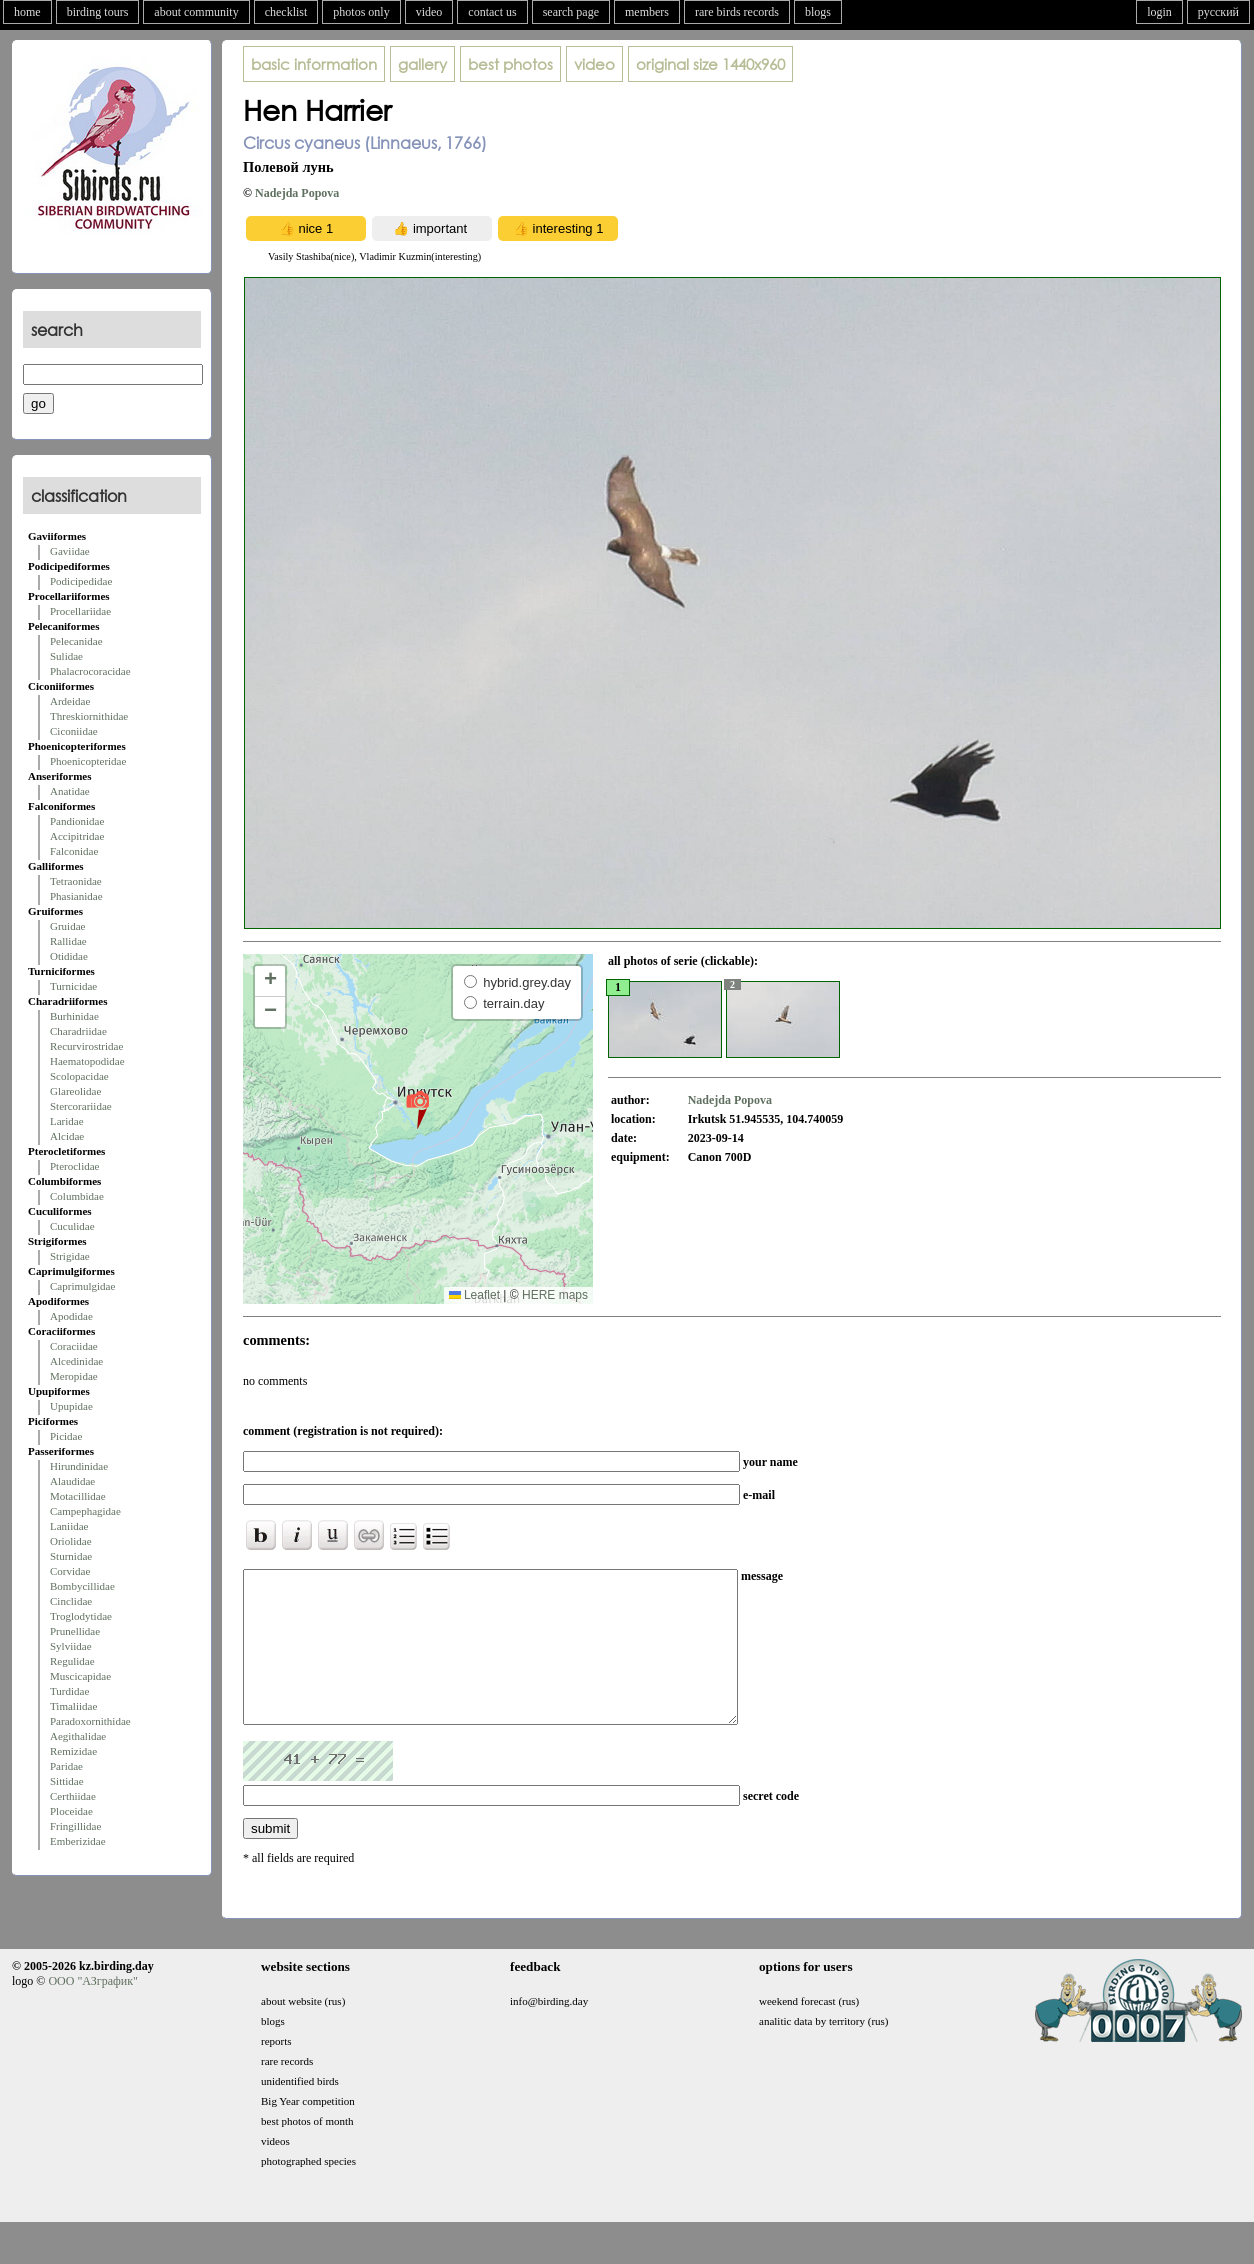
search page (571, 12)
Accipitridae (77, 836)
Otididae (69, 956)
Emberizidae (78, 1841)
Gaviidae (70, 551)
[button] (417, 1109)
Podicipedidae (81, 581)
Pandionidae (77, 821)
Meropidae (74, 1376)
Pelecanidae (76, 641)
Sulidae (66, 656)
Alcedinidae (76, 1361)
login (1159, 12)
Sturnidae (71, 1556)
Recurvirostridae (86, 1046)
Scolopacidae (79, 1076)
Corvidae (70, 1571)
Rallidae (68, 941)
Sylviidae (71, 1646)
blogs (818, 12)
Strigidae (70, 1256)
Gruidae (67, 926)
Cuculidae (72, 1226)
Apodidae (71, 1316)
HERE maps (555, 1295)
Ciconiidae (74, 731)
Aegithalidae (78, 1736)
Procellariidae (80, 611)
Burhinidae (74, 1016)
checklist (286, 12)
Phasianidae (76, 896)
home (27, 12)
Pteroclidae (74, 1166)
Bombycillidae (82, 1586)
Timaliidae (73, 1706)
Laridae (67, 1121)
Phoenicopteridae (88, 761)
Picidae (66, 1436)
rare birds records (737, 12)
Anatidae (70, 791)
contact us (492, 12)
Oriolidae (71, 1541)
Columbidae (77, 1196)
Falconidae (74, 851)
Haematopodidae (87, 1061)
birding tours (98, 12)
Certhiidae (73, 1796)
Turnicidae (73, 986)
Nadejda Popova (297, 193)
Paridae (66, 1766)
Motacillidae (78, 1496)
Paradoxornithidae (90, 1721)
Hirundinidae (79, 1466)
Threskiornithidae (89, 716)
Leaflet (474, 1295)
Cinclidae (71, 1601)
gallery (422, 64)
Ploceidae (71, 1811)
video (429, 12)
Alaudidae (72, 1481)
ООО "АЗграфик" (92, 2011)
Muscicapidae (80, 1676)
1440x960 (710, 64)
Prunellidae (75, 1631)
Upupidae (71, 1406)
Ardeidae (70, 701)
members (647, 12)
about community (196, 12)
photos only (361, 12)
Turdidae (69, 1691)
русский (1218, 12)
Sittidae (67, 1781)
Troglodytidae (81, 1616)
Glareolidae (75, 1091)
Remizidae (73, 1751)
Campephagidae (85, 1511)
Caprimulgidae (82, 1286)
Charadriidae (78, 1031)
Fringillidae (75, 1826)
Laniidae (69, 1526)
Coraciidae (74, 1346)
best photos (510, 64)
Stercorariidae (81, 1106)
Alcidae (67, 1136)
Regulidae (72, 1661)
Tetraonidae (76, 881)
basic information (314, 64)
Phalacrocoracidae (90, 671)
